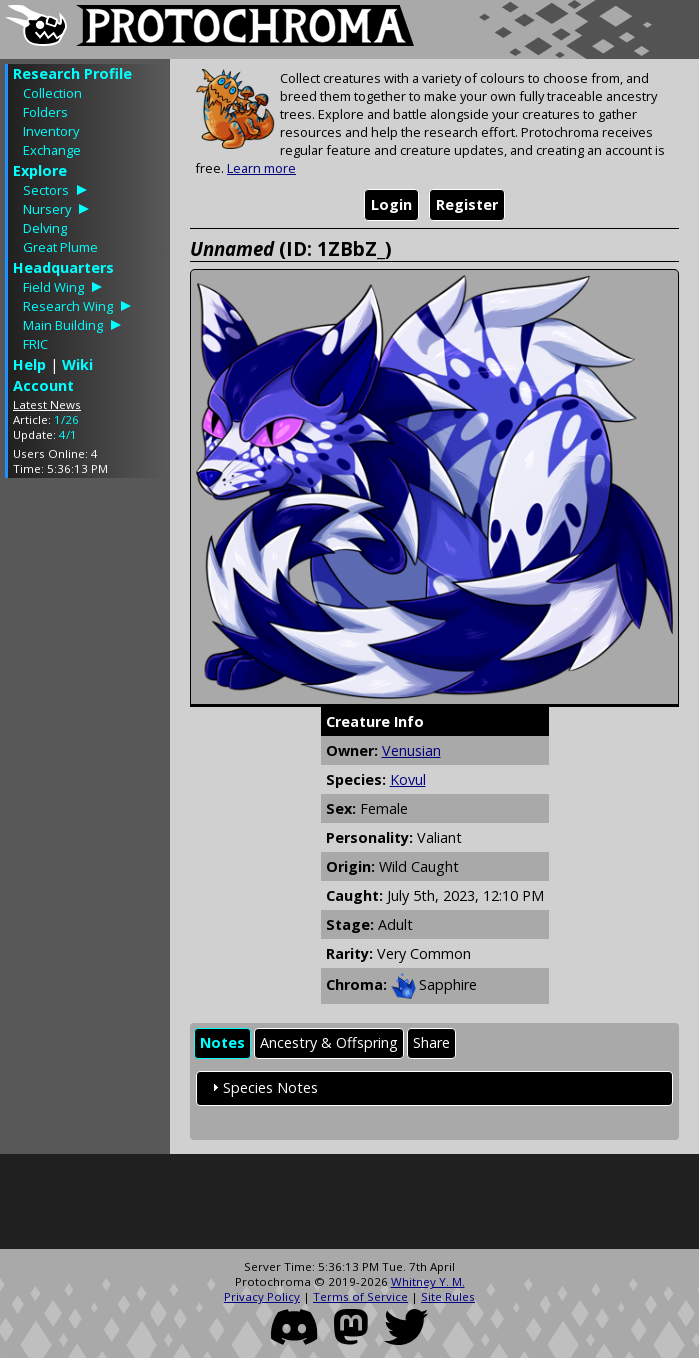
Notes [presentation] (222, 1042)
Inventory (51, 131)
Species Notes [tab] (262, 1087)
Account (43, 385)
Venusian (411, 750)
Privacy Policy (262, 1296)
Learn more (261, 168)
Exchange (52, 150)
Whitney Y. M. (428, 1281)
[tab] (222, 1043)
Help (29, 364)
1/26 (66, 419)
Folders (45, 112)
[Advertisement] (85, 793)
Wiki (77, 364)
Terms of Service (360, 1296)
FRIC (35, 344)
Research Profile (72, 73)
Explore (40, 170)
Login (391, 204)
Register (467, 204)
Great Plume (60, 247)
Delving (45, 228)
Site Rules (448, 1296)
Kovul (408, 779)
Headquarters (63, 267)
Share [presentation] (431, 1042)
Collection (52, 93)
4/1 (68, 434)
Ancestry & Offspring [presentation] (329, 1042)
